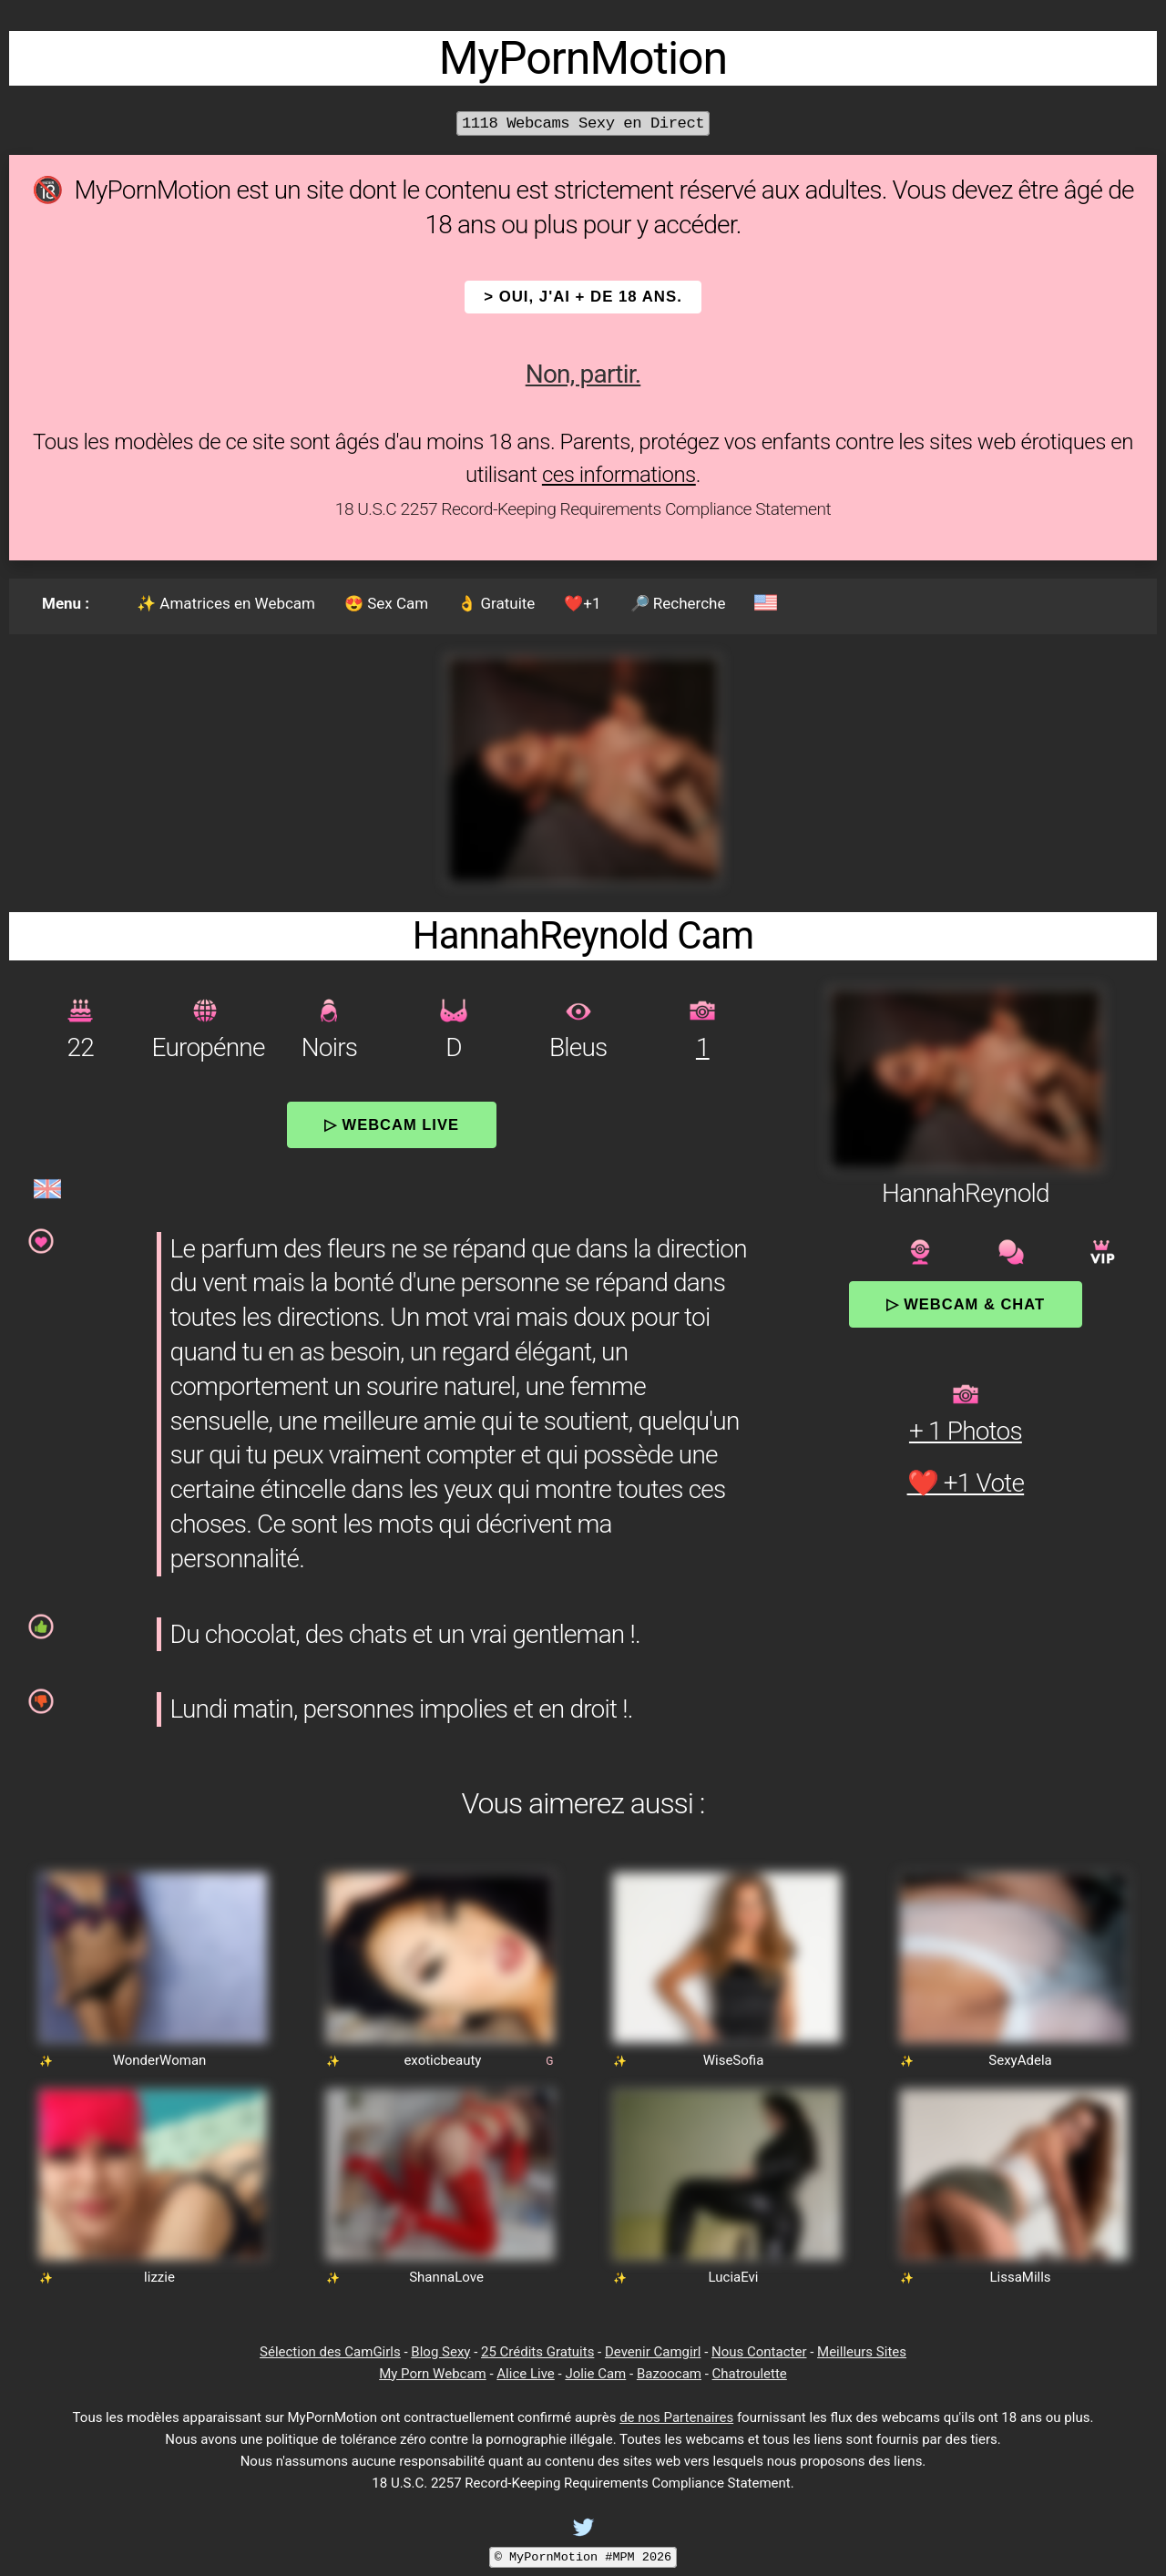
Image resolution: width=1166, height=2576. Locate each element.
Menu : (65, 603)
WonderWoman (160, 2060)
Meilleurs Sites (861, 2352)
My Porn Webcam (432, 2374)
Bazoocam (669, 2374)
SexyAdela (1019, 2060)
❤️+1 (582, 603)
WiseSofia (733, 2060)
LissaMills (1019, 2277)
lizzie (159, 2277)
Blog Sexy (440, 2352)
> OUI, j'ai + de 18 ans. (583, 296)
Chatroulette (749, 2374)
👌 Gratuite (496, 603)
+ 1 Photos (965, 1431)
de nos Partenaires (676, 2417)
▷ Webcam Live (391, 1124)
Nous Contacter (758, 2352)
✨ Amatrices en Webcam (226, 603)
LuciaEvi (734, 2277)
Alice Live (525, 2374)
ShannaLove (446, 2277)
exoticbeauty (442, 2060)
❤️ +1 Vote (966, 1483)
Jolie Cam (595, 2374)
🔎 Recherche (678, 603)
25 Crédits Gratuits (537, 2352)
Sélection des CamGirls (330, 2352)
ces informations (619, 474)
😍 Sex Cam (386, 603)
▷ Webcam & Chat (965, 1304)
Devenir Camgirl (653, 2352)
